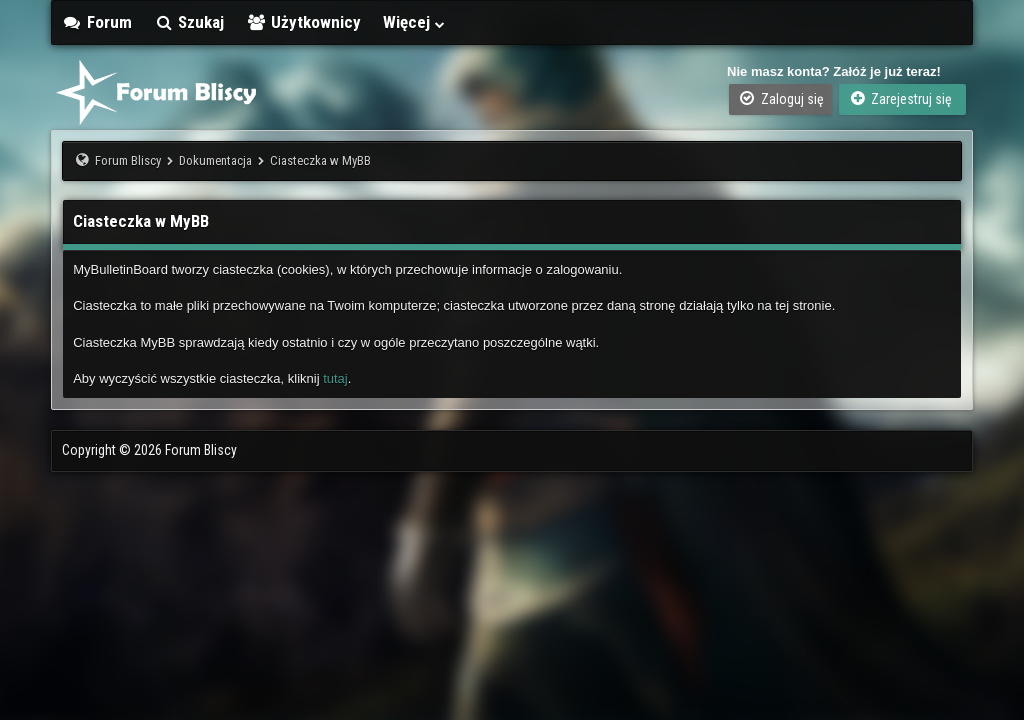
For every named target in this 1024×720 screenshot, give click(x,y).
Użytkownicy (303, 22)
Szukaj (189, 22)
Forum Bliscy (128, 160)
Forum (97, 22)
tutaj (335, 378)
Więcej (415, 22)
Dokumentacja (215, 160)
